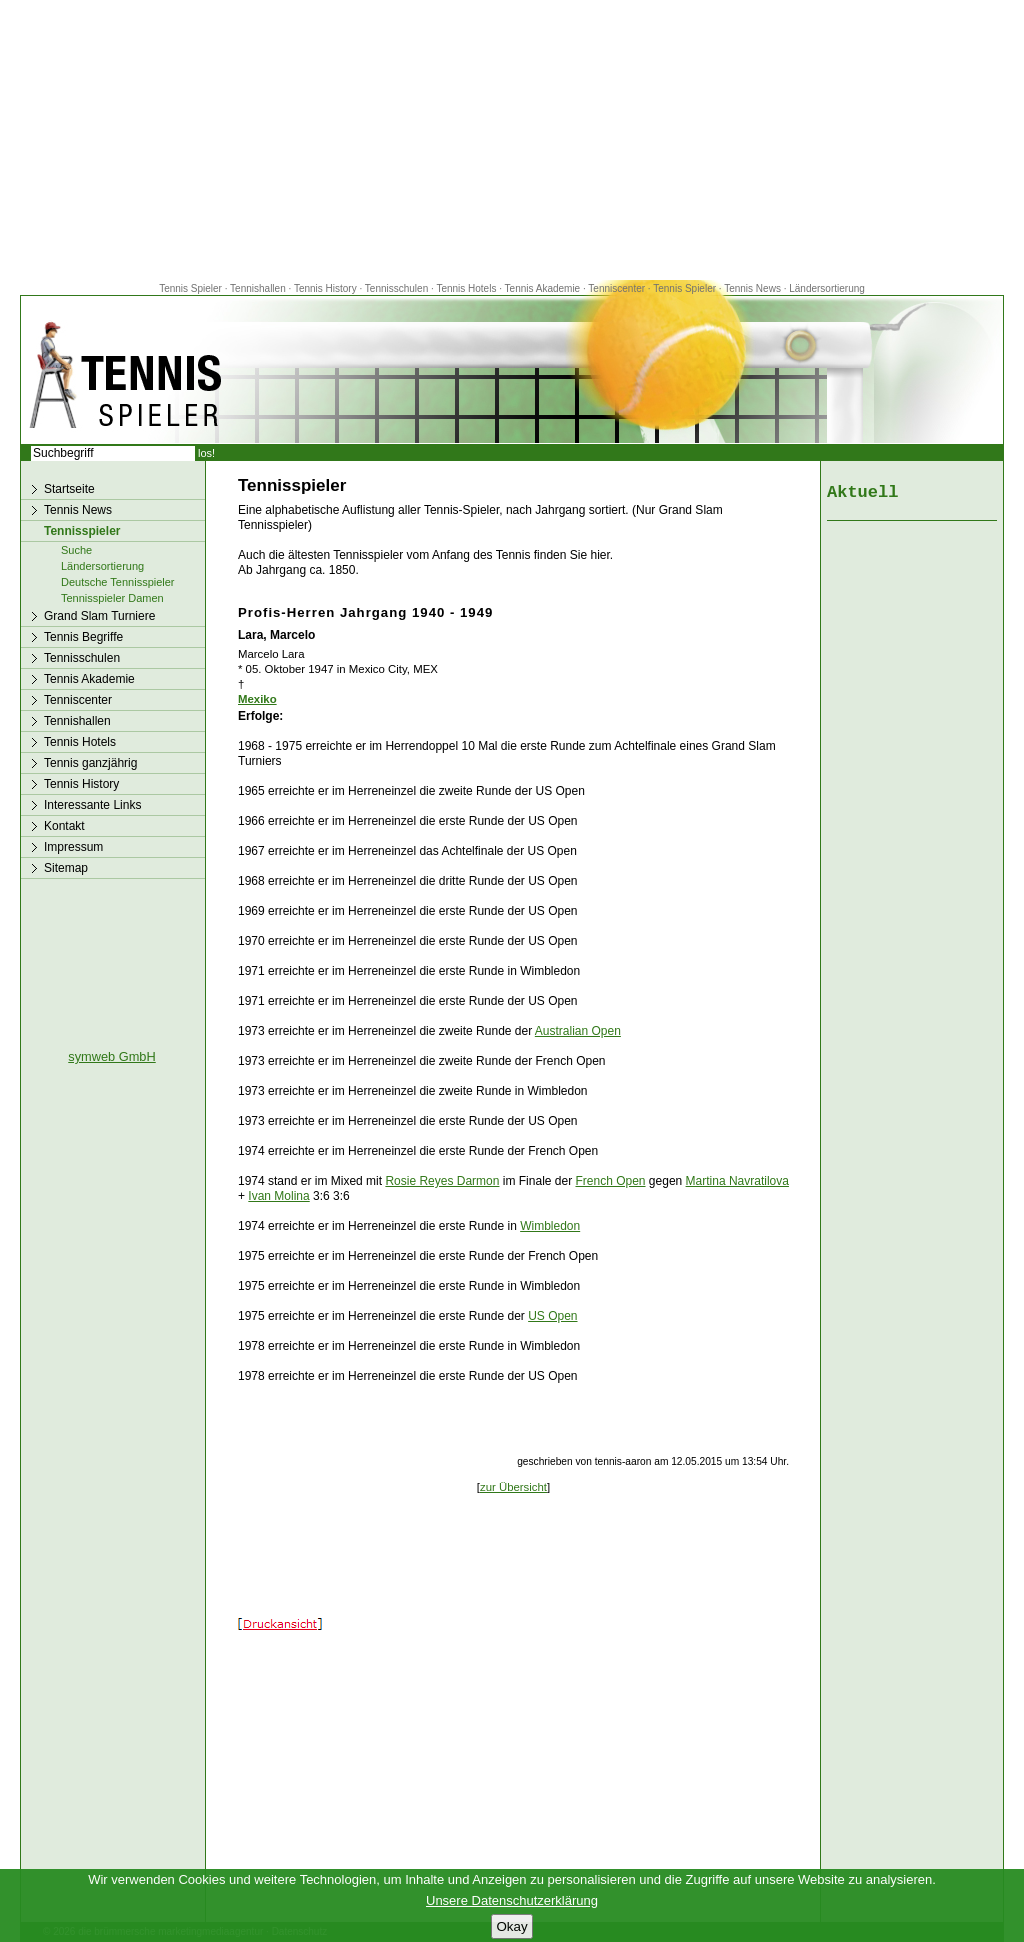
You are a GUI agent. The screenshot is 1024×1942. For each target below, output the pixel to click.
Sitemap (66, 868)
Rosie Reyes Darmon (442, 1181)
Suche (76, 550)
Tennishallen (259, 288)
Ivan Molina (278, 1196)
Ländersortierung (827, 288)
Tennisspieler (82, 531)
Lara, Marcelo (276, 635)
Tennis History (325, 288)
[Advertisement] (512, 140)
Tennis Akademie (544, 288)
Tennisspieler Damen (112, 598)
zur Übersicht (513, 1487)
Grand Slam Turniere (99, 616)
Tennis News (752, 288)
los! (206, 453)
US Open (552, 1316)
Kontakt (64, 826)
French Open (610, 1181)
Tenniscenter (616, 288)
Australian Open (578, 1031)
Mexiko (257, 699)
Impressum (73, 847)
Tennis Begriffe (83, 637)
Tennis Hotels (467, 288)
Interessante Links (92, 805)
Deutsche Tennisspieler (118, 582)
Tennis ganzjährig (90, 763)
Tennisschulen (396, 288)
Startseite (69, 489)
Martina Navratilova (737, 1181)
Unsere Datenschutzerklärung (512, 1900)
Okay (511, 1926)
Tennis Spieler (190, 288)
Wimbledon (550, 1226)
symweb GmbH (111, 1056)
